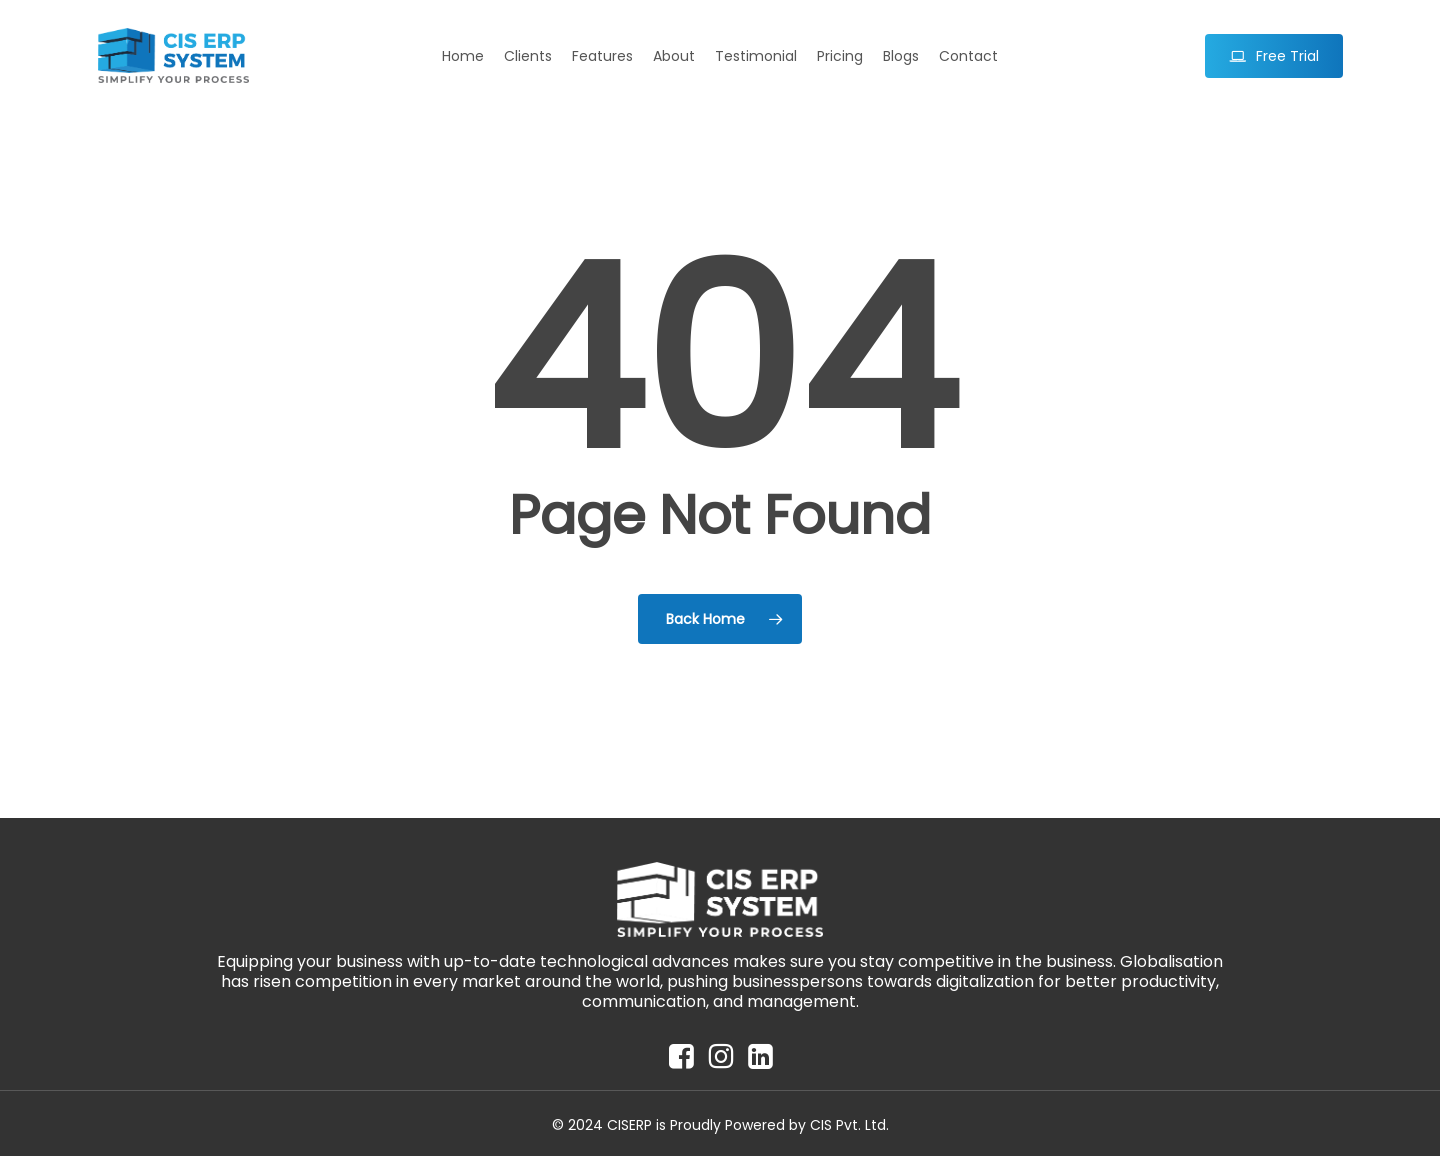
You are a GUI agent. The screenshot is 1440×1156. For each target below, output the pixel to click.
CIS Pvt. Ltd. (849, 1125)
